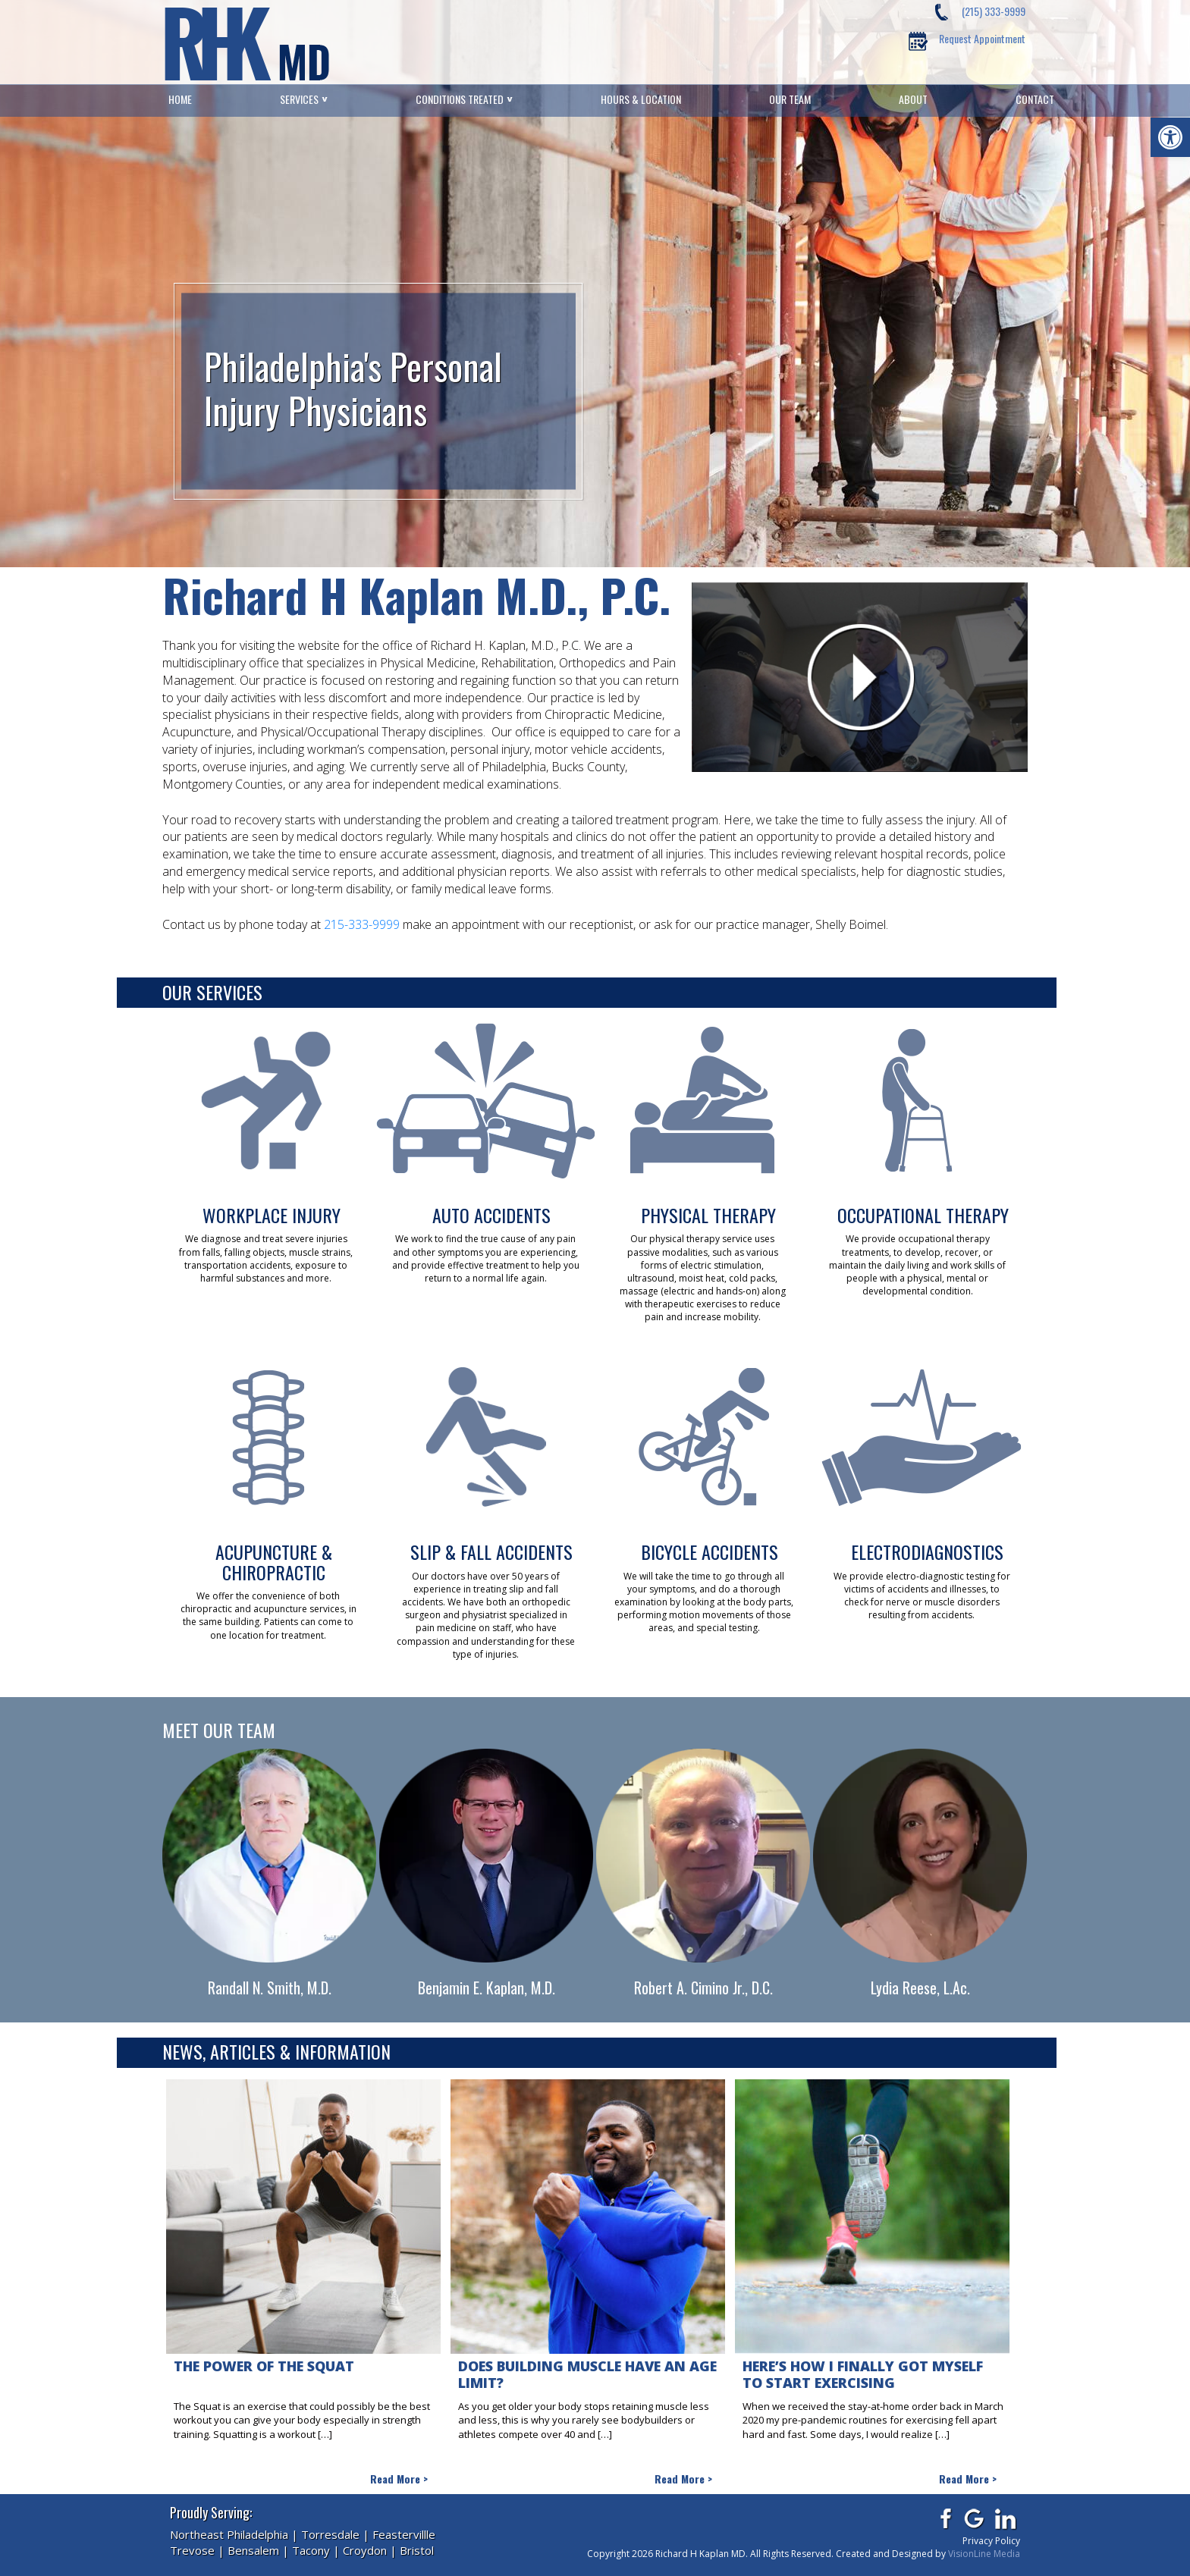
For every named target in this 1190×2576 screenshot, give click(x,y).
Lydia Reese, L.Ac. (920, 1987)
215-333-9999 (362, 924)
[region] (595, 283)
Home (180, 99)
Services (299, 99)
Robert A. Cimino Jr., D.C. (703, 1987)
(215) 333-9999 (993, 11)
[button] (1170, 137)
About (913, 99)
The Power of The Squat (264, 2366)
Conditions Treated (460, 99)
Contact (1035, 99)
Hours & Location (641, 99)
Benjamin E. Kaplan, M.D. (486, 1987)
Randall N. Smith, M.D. (269, 1987)
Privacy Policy (991, 2540)
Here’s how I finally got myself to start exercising (863, 2374)
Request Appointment (982, 38)
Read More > (399, 2479)
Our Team (790, 99)
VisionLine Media (984, 2553)
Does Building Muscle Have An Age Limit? (587, 2374)
